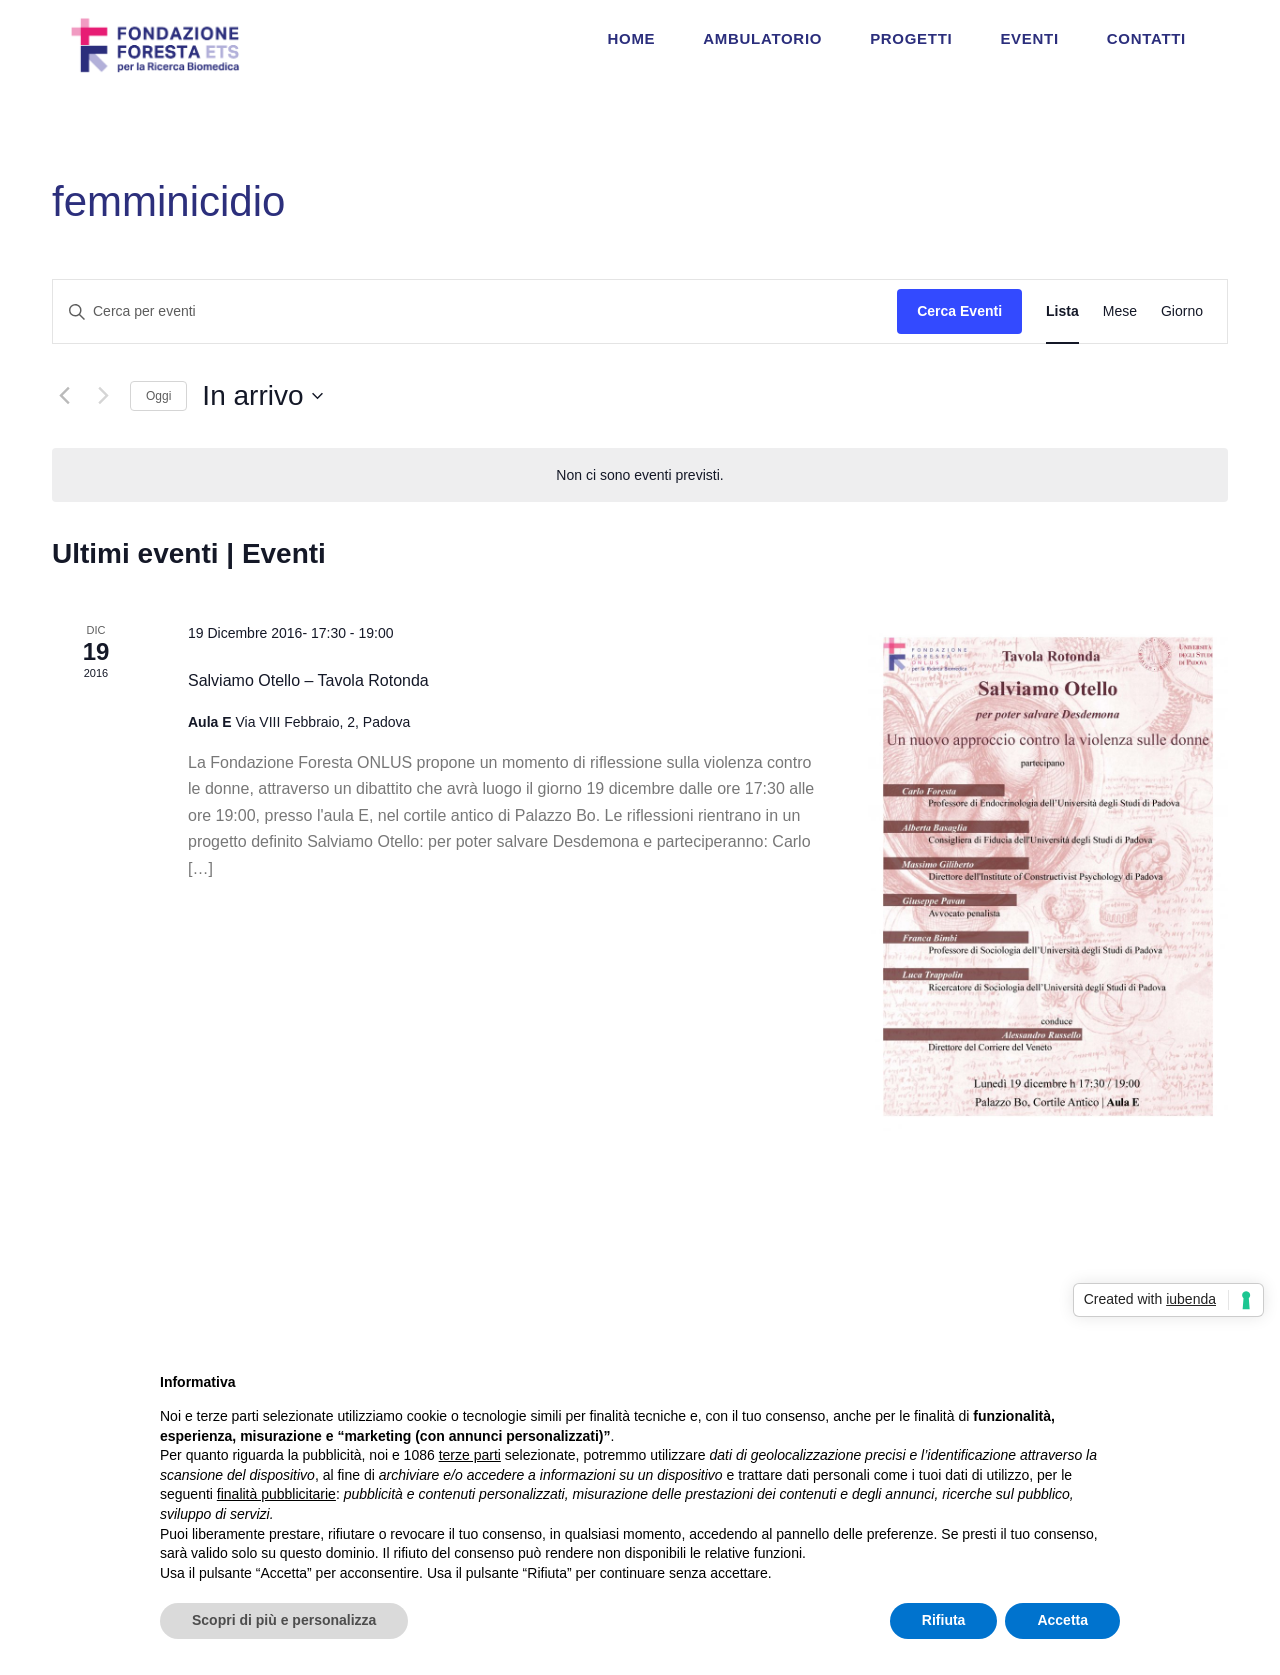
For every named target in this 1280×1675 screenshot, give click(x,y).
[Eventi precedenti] (64, 396)
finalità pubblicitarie (276, 1494)
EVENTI (1029, 38)
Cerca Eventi (959, 311)
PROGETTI (911, 38)
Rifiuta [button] (944, 1620)
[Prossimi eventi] (103, 396)
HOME (632, 38)
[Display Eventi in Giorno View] (1182, 311)
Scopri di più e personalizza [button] (284, 1620)
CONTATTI (1146, 38)
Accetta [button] (1062, 1620)
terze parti (470, 1455)
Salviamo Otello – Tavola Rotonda (308, 680)
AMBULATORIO (762, 38)
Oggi (158, 396)
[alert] (640, 475)
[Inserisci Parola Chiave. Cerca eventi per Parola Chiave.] (475, 311)
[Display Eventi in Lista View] (1062, 311)
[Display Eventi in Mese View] (1120, 311)
